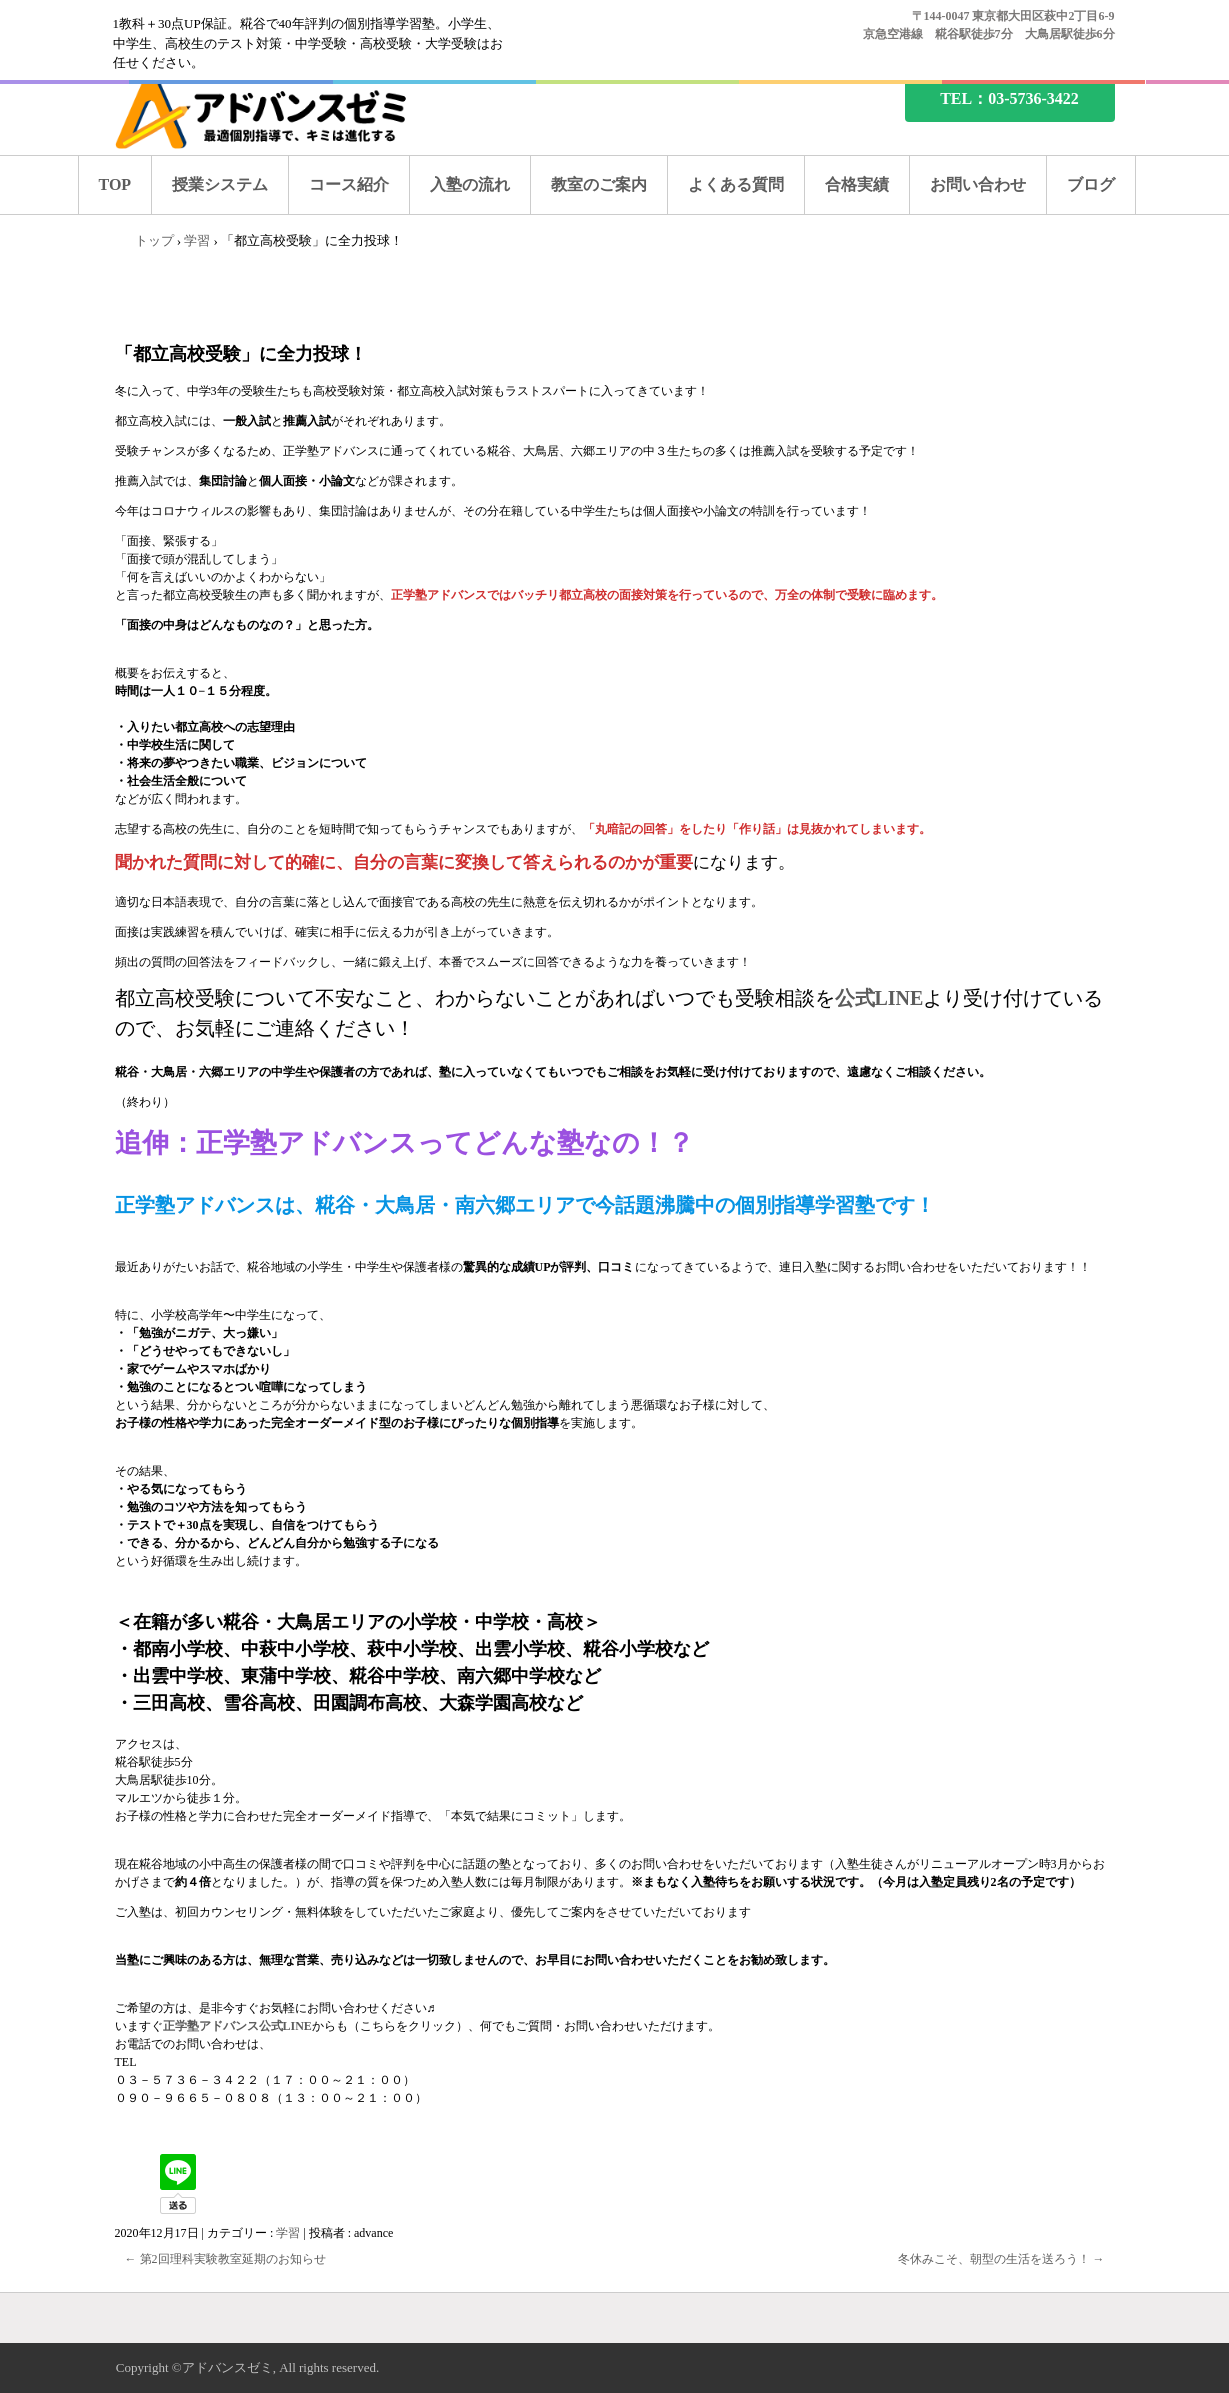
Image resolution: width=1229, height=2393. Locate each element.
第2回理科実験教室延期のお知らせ (225, 2259)
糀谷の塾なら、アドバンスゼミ (278, 112)
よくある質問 (736, 184)
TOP (115, 184)
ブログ (1091, 184)
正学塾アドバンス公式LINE (237, 2026)
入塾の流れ (470, 184)
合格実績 (857, 184)
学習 (288, 2233)
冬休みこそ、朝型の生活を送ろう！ (1001, 2259)
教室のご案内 (599, 184)
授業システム (220, 184)
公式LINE (879, 998)
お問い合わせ (978, 184)
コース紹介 (349, 184)
